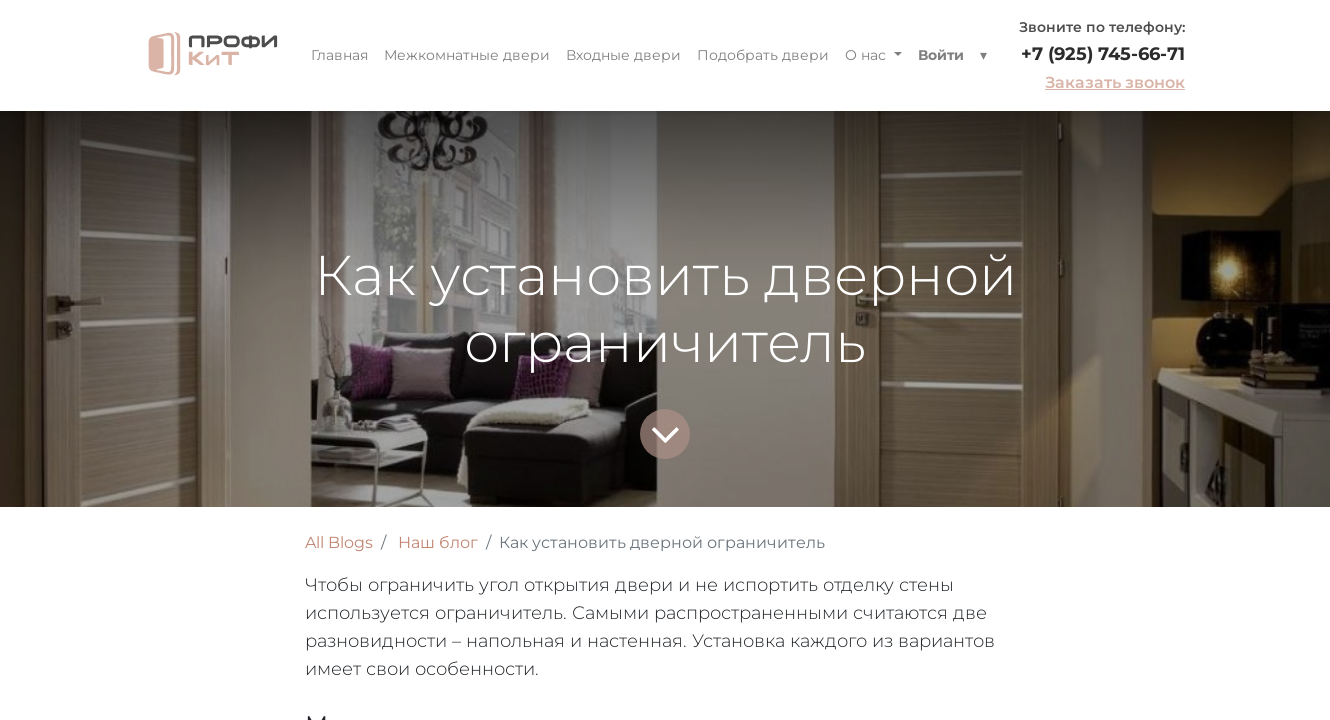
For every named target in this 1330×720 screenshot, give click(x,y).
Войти (941, 55)
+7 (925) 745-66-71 (1103, 54)
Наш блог (438, 542)
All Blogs (339, 542)
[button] (983, 55)
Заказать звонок (1115, 82)
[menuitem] (339, 55)
